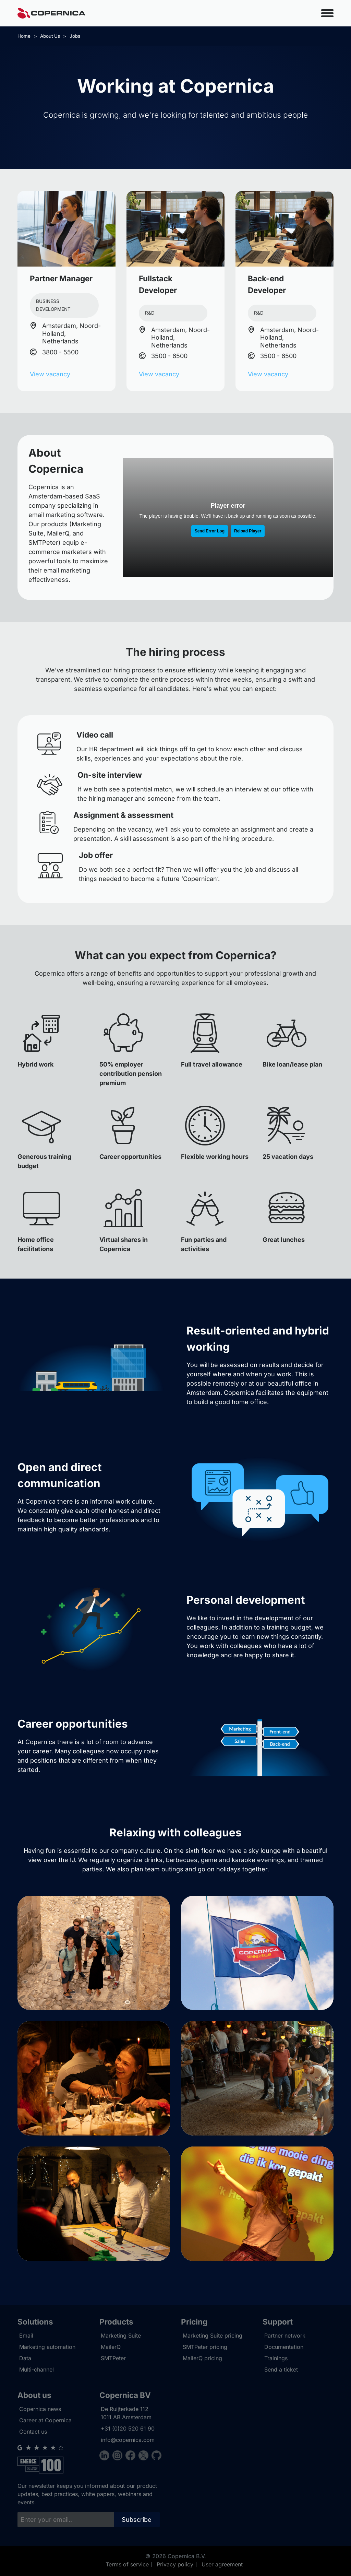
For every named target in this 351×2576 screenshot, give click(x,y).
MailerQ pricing (202, 2358)
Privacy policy (175, 2564)
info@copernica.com (128, 2439)
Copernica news (40, 2409)
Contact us (33, 2431)
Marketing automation (47, 2346)
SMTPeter (113, 2358)
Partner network (284, 2335)
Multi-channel (36, 2369)
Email (26, 2335)
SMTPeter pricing (205, 2346)
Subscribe (137, 2519)
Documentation (283, 2346)
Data (25, 2358)
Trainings (276, 2358)
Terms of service (127, 2564)
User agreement (222, 2564)
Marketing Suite (121, 2335)
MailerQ (111, 2346)
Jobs (75, 36)
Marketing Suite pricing (212, 2335)
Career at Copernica (45, 2420)
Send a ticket (281, 2369)
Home (24, 36)
